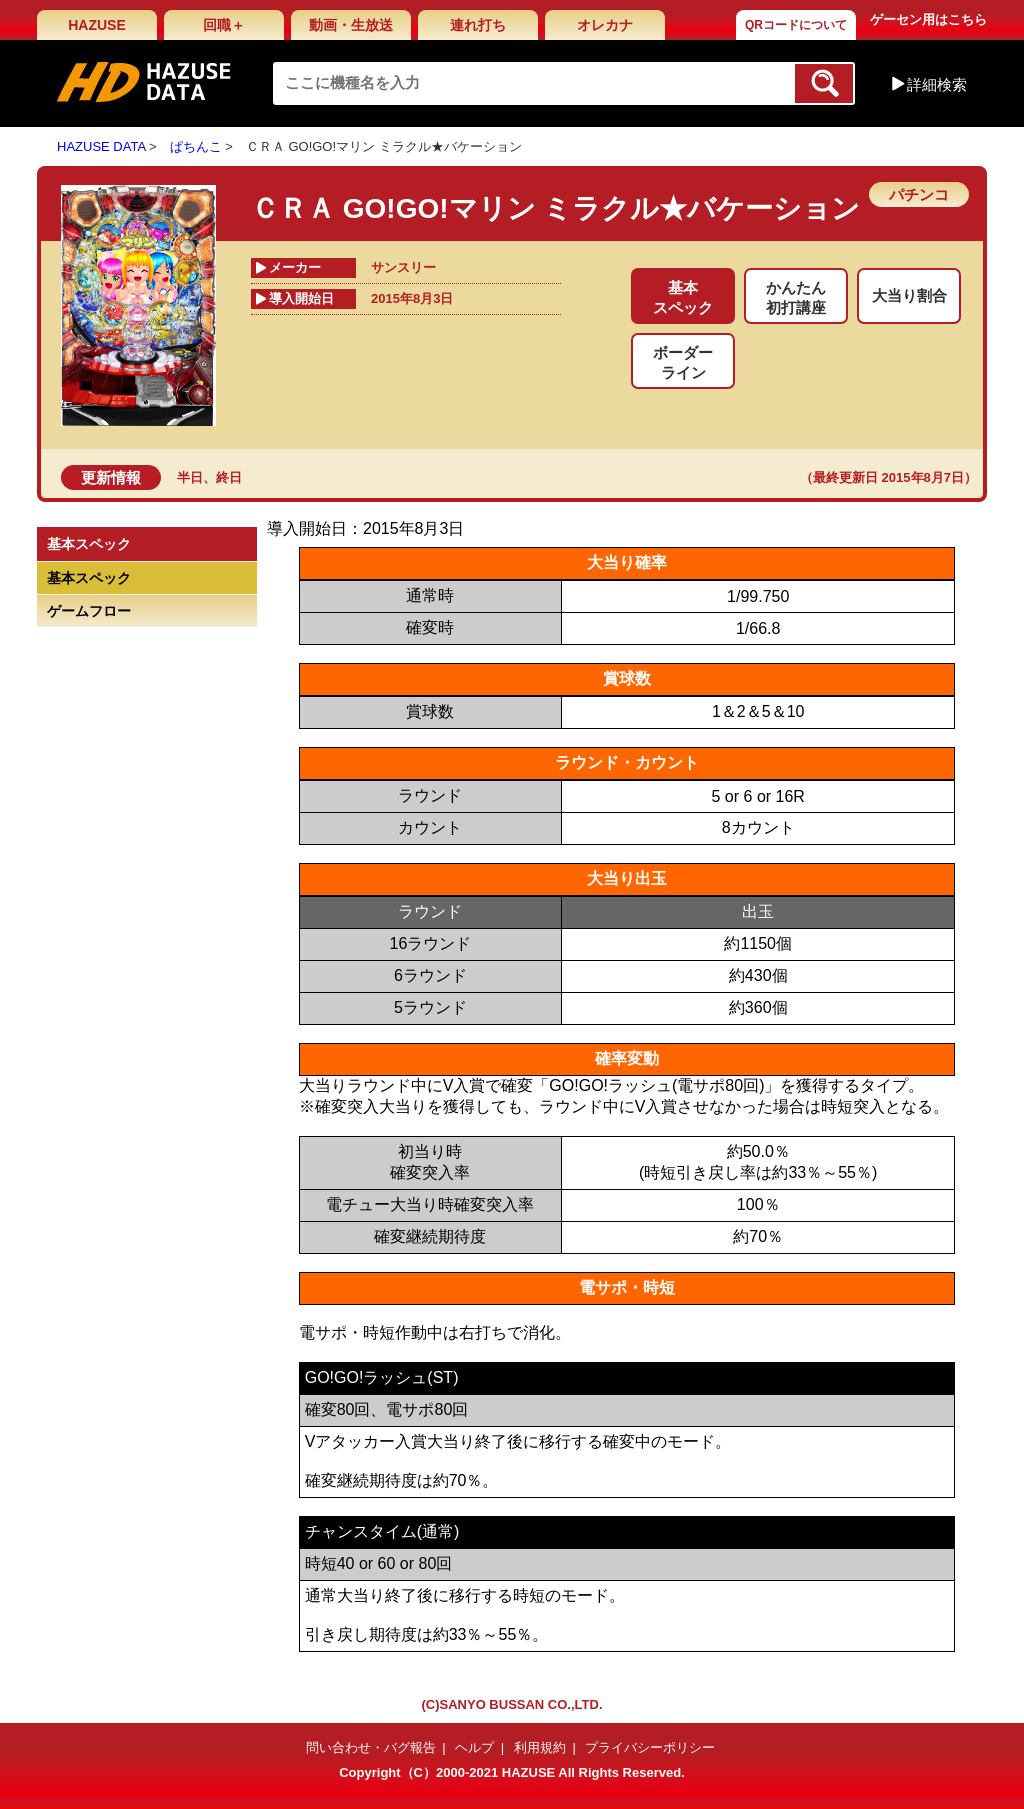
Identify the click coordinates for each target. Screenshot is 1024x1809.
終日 (229, 477)
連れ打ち (478, 25)
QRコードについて (796, 25)
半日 (190, 477)
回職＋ (224, 25)
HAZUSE (97, 25)
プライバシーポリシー (650, 1747)
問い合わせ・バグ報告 (371, 1747)
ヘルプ (474, 1747)
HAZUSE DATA (101, 146)
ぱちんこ (196, 146)
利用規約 (540, 1747)
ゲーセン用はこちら (928, 19)
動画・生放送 (351, 25)
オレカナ (605, 25)
